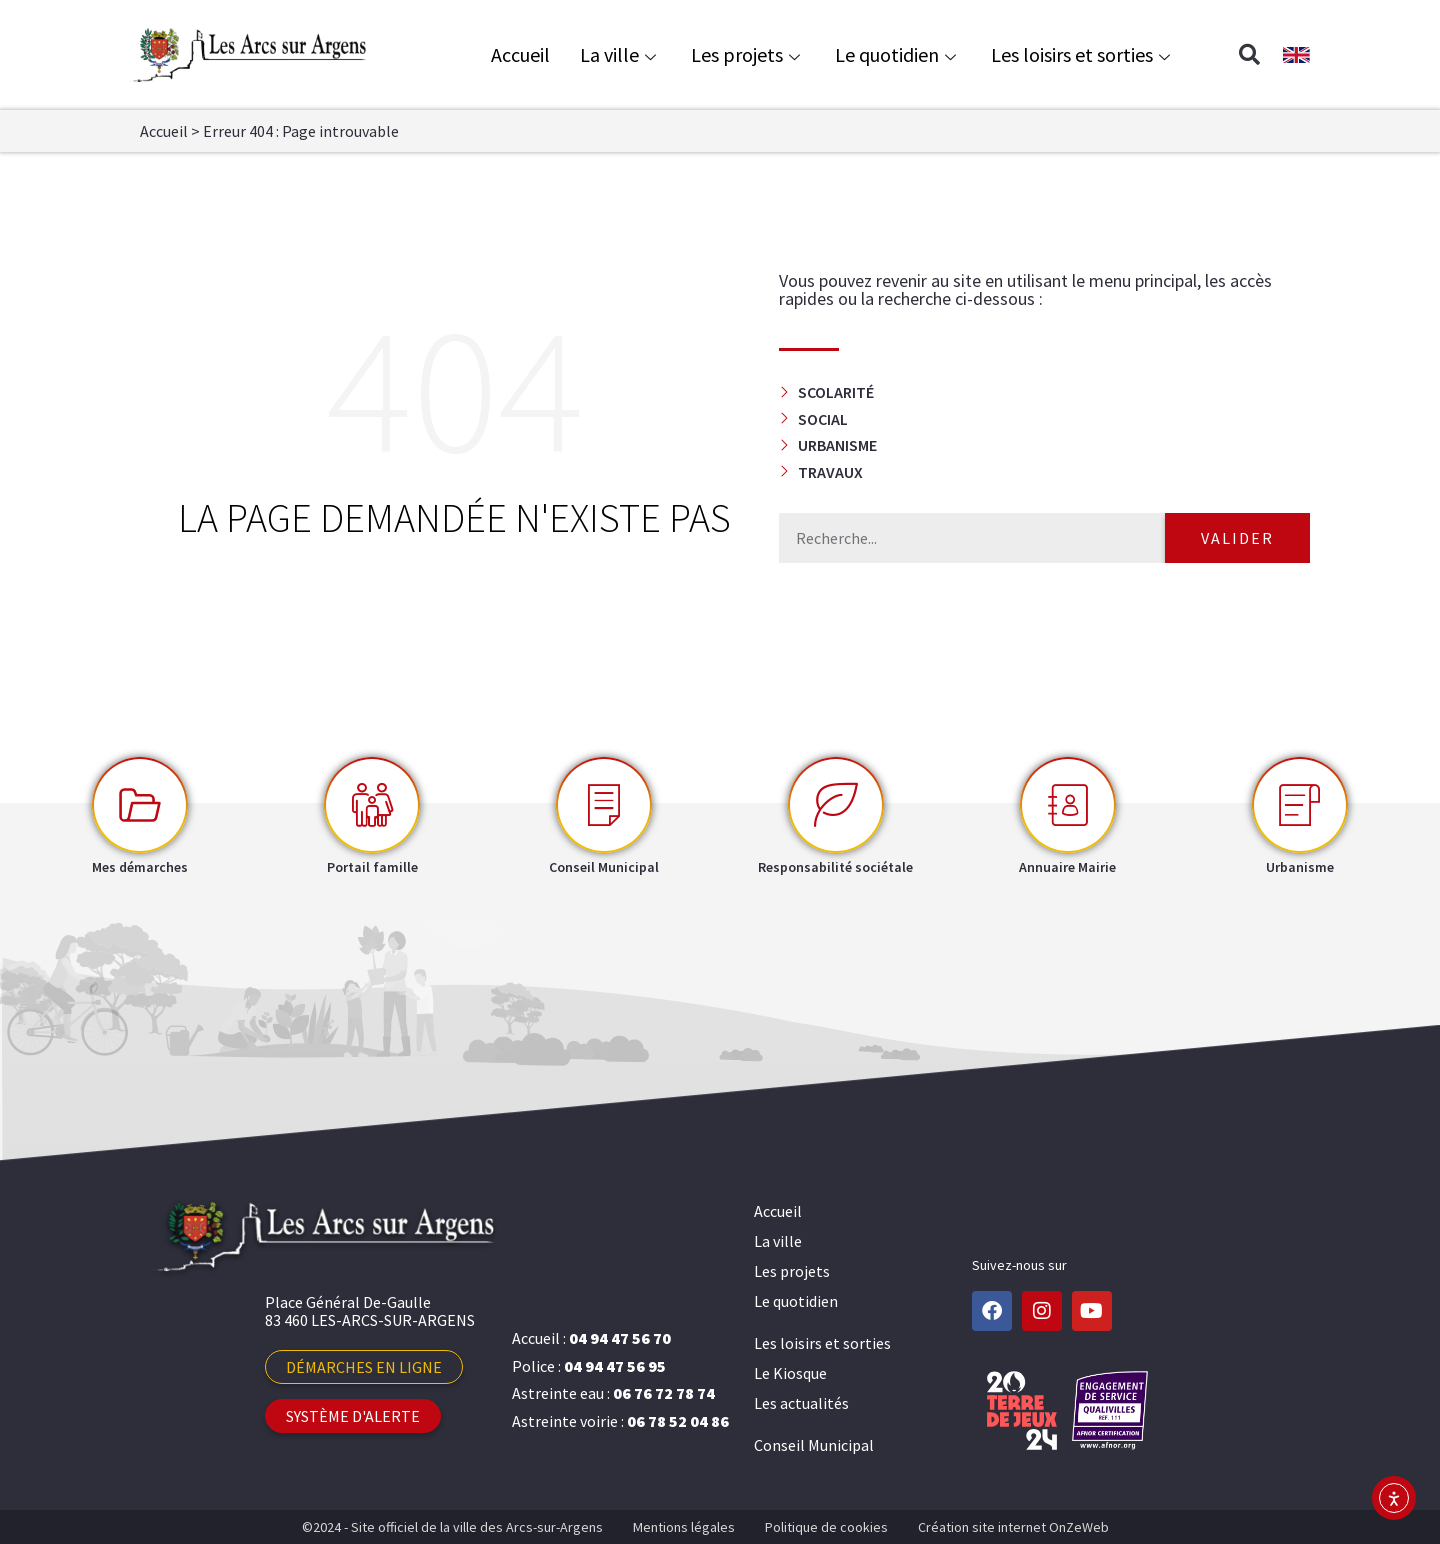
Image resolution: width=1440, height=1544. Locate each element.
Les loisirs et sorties (1083, 54)
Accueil (520, 54)
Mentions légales (684, 1527)
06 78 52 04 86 (678, 1421)
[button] (1249, 55)
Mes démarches (140, 867)
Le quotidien (898, 54)
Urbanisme (1300, 867)
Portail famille (372, 867)
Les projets (748, 54)
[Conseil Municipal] (604, 805)
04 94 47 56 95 (615, 1366)
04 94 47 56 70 (620, 1338)
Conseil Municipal (604, 867)
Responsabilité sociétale (835, 867)
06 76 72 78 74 (664, 1393)
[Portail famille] (372, 805)
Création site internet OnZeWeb (1013, 1527)
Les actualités (801, 1403)
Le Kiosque (790, 1373)
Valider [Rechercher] (1237, 538)
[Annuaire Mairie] (1068, 805)
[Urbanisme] (1300, 805)
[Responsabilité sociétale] (836, 805)
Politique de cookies (826, 1527)
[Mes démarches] (140, 805)
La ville (620, 54)
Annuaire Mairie (1067, 867)
